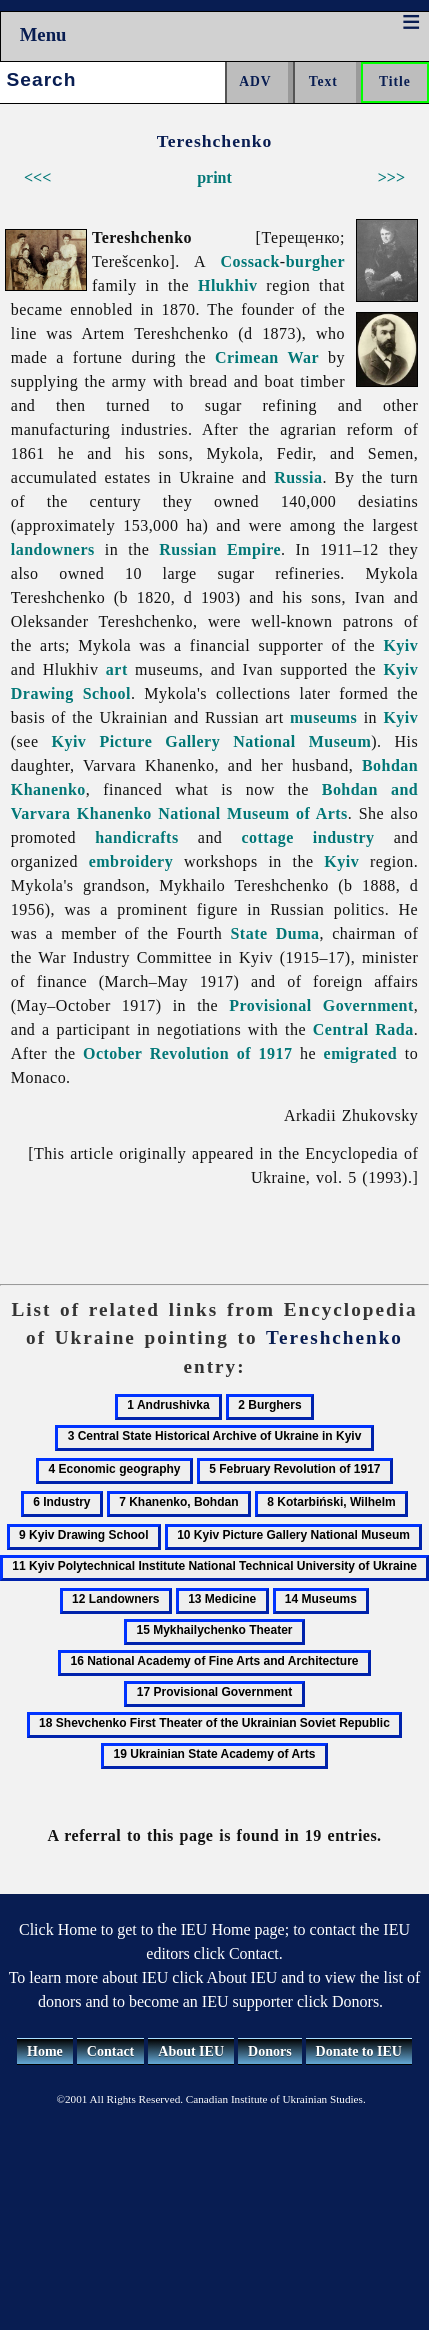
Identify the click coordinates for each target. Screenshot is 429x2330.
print (214, 177)
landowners (53, 549)
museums (323, 717)
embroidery (131, 861)
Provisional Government (321, 1005)
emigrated (361, 1053)
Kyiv (400, 645)
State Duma (274, 933)
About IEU (191, 2051)
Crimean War (267, 357)
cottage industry (308, 837)
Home (45, 2051)
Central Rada (363, 1029)
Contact (110, 2051)
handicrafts (137, 837)
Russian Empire (220, 549)
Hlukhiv (227, 285)
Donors (270, 2051)
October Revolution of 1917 (187, 1053)
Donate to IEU (359, 2051)
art (117, 669)
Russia (298, 477)
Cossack (249, 261)
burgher (315, 261)
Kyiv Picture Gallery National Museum (212, 741)
